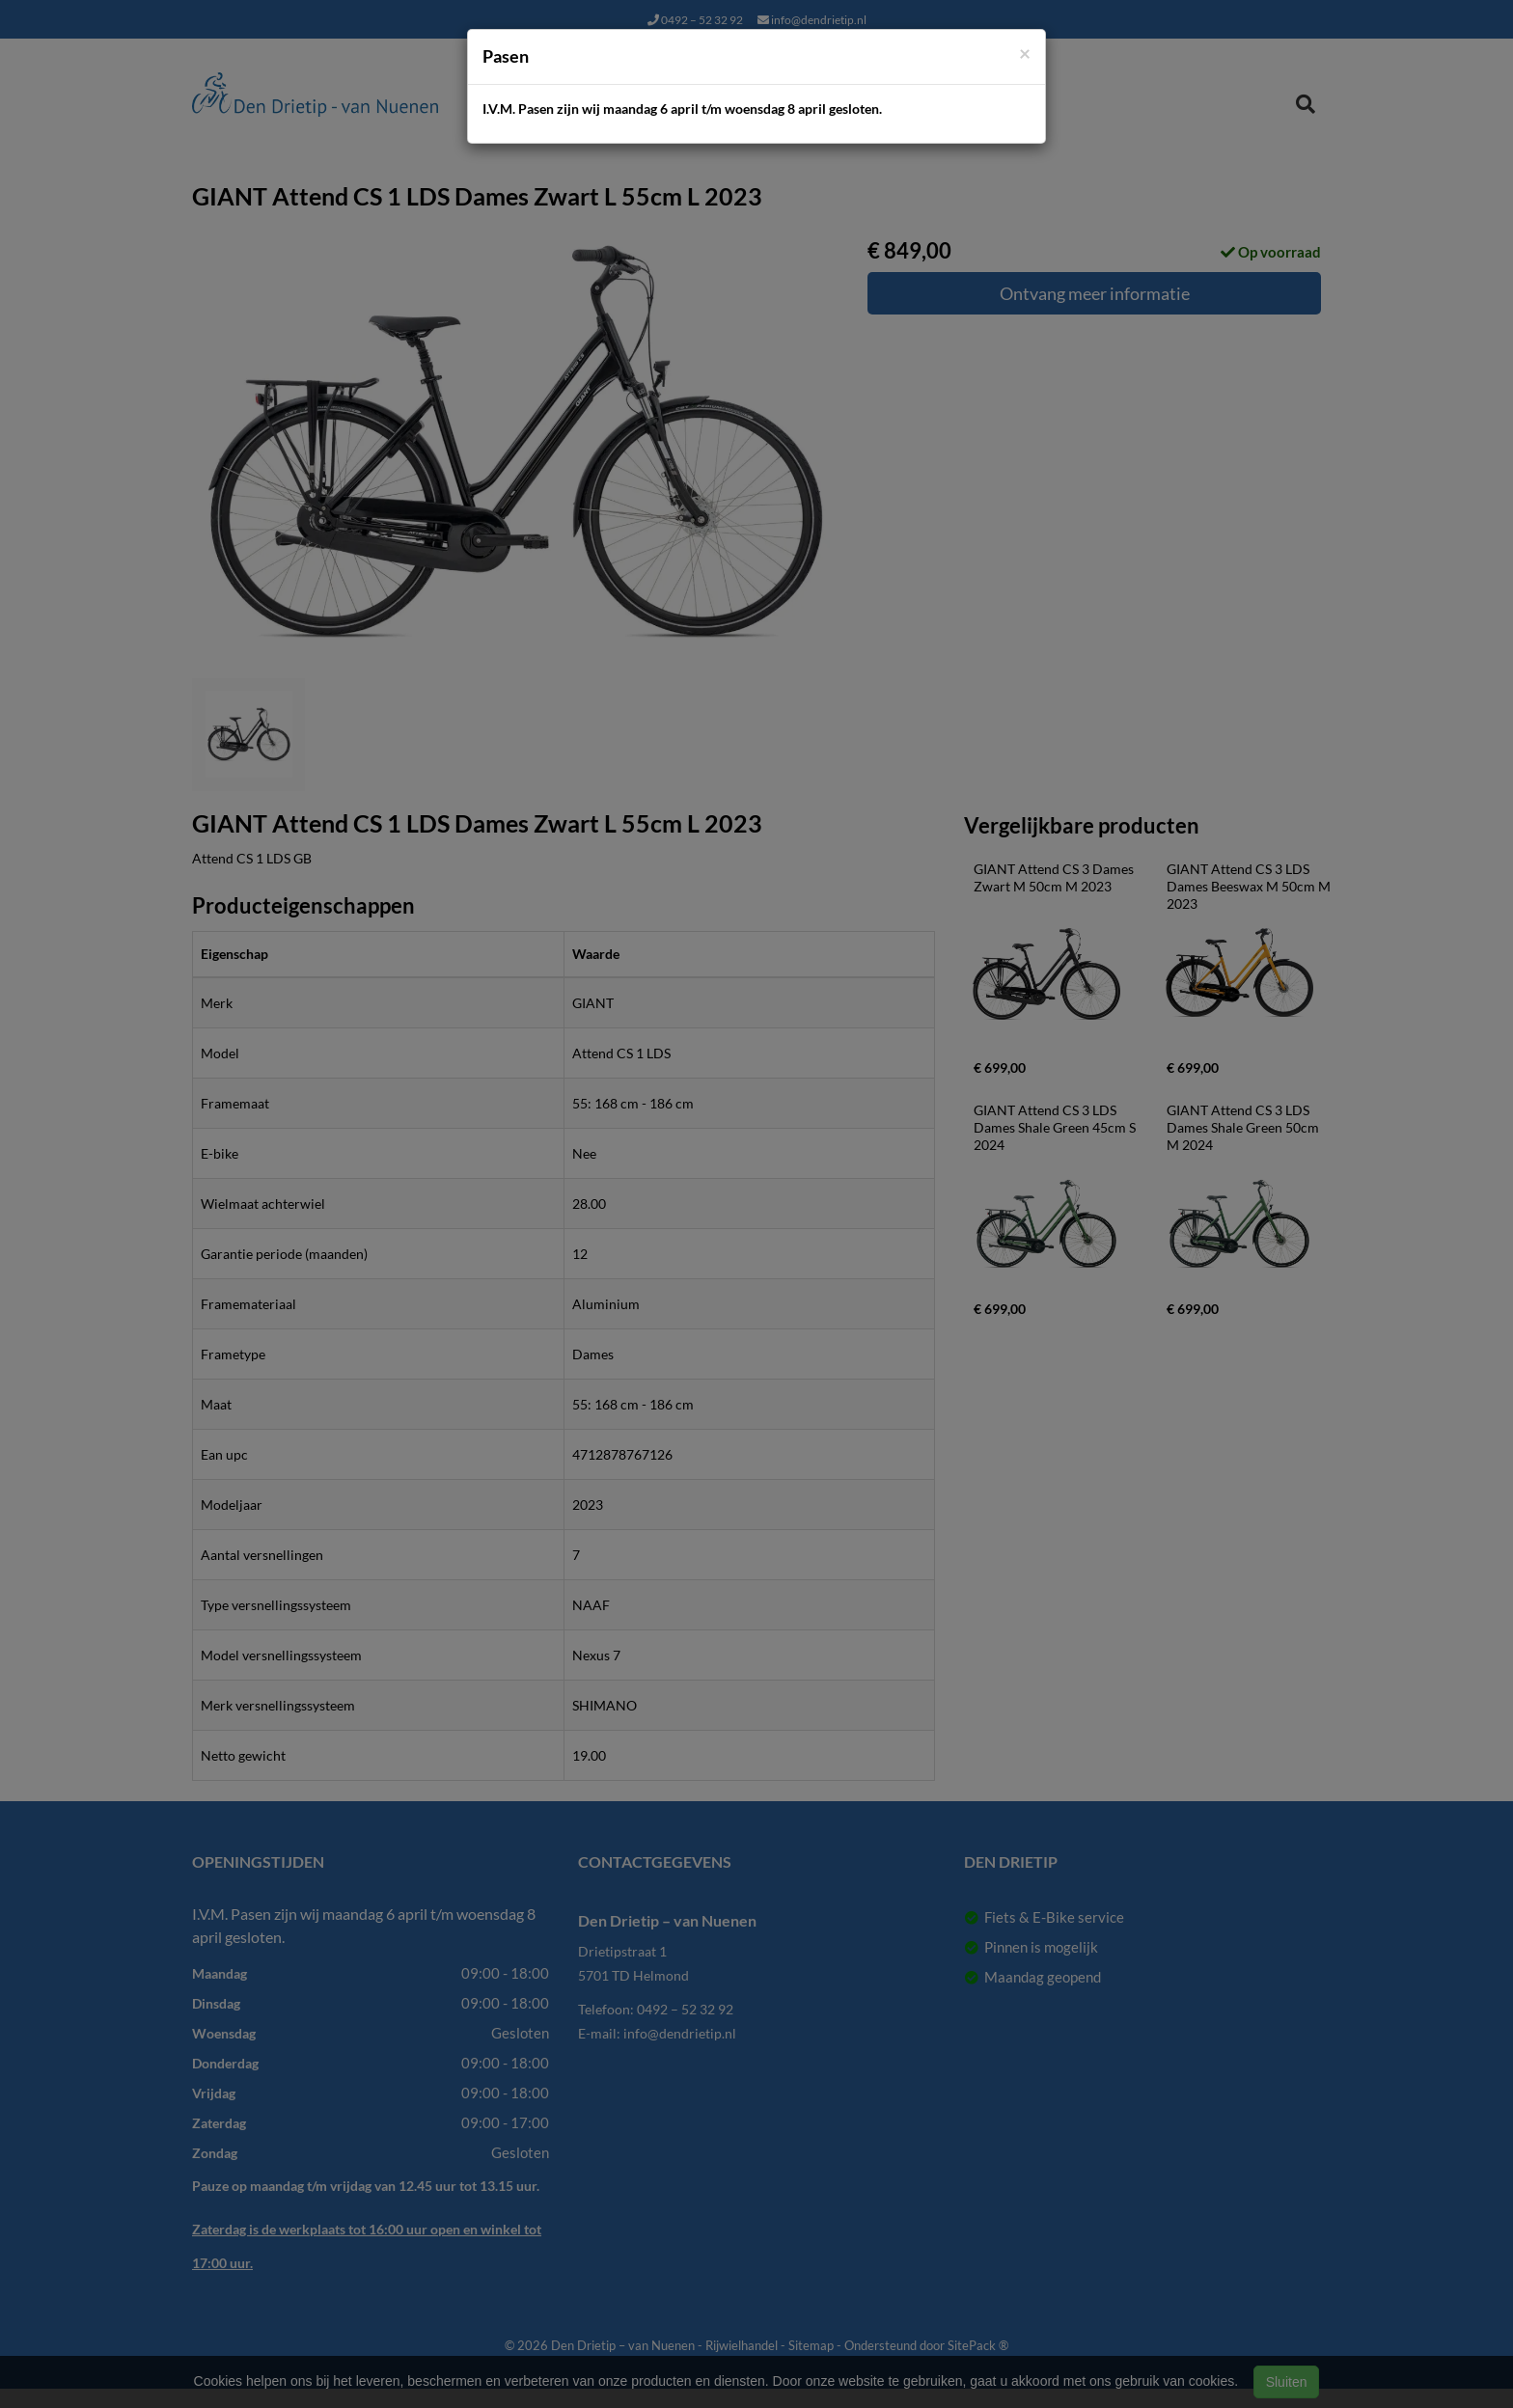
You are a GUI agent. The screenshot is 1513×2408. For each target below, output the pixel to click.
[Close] (1025, 52)
